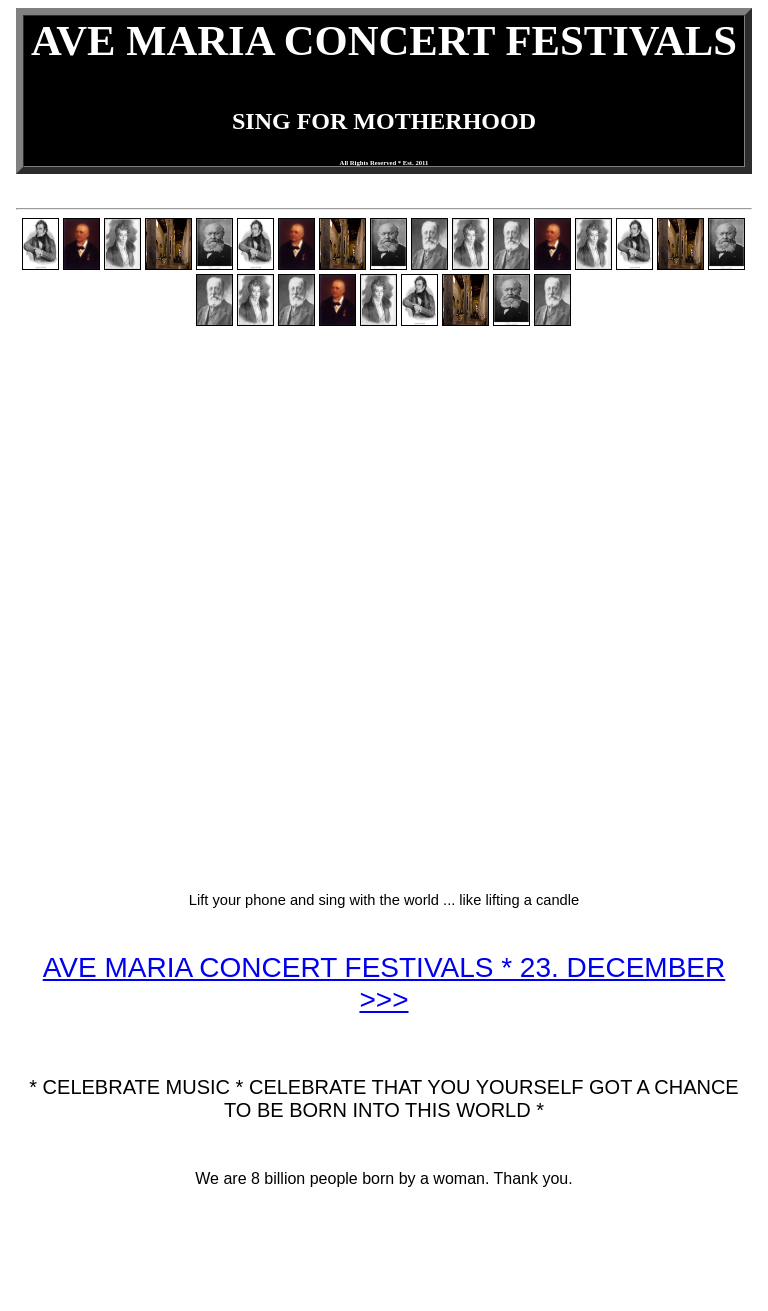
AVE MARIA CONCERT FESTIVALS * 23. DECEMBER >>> (384, 983)
